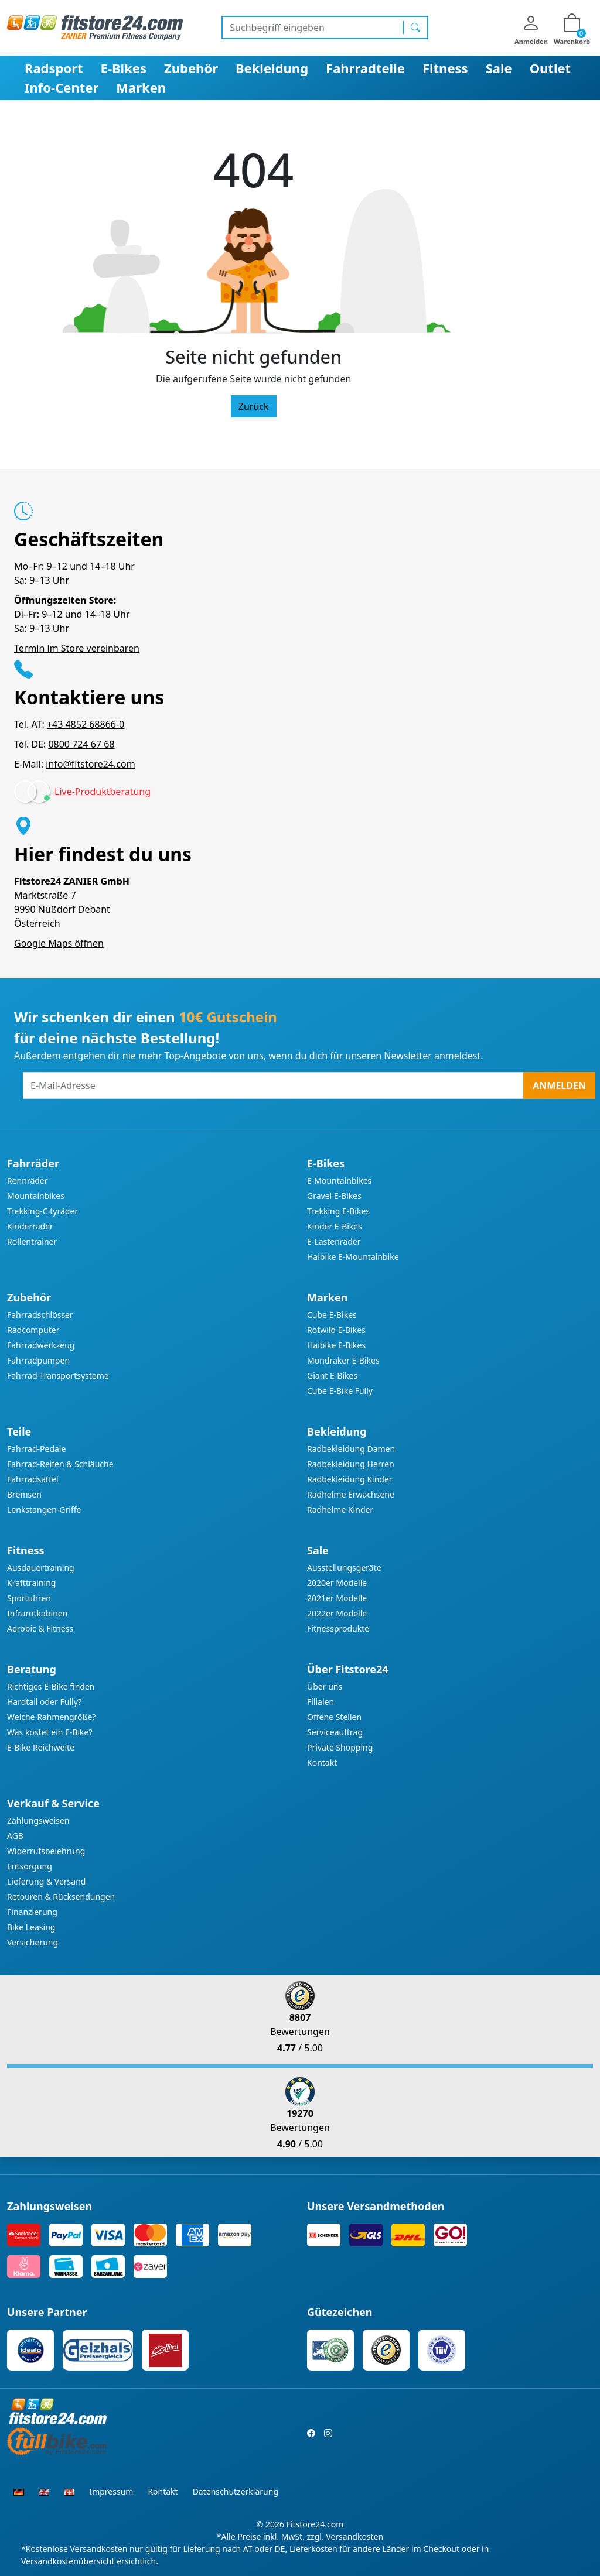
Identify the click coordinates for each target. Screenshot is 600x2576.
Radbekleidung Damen (351, 1448)
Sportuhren (29, 1598)
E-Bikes (123, 68)
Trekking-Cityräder (42, 1211)
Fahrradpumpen (38, 1360)
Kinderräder (30, 1226)
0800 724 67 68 (81, 744)
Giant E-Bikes (332, 1375)
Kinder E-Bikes (334, 1226)
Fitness (445, 68)
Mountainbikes (35, 1195)
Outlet (550, 68)
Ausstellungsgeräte (344, 1567)
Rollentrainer (32, 1241)
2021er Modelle (337, 1598)
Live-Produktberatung (102, 791)
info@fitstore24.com (90, 764)
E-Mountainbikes (339, 1180)
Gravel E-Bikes (334, 1195)
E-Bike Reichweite (40, 1747)
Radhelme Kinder (340, 1509)
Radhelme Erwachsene (350, 1494)
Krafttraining (31, 1582)
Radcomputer (33, 1329)
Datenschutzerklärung (235, 2491)
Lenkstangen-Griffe (44, 1509)
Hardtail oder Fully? (44, 1701)
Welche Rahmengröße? (51, 1716)
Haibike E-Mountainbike (353, 1256)
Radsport (54, 68)
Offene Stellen (334, 1716)
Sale (499, 68)
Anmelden (559, 1085)
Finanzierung (32, 1911)
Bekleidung (272, 68)
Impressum (111, 2491)
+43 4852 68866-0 (85, 724)
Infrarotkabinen (37, 1613)
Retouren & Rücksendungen (61, 1896)
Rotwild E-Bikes (336, 1329)
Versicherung (32, 1942)
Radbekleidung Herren (350, 1463)
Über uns (324, 1686)
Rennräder (27, 1180)
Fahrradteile (365, 68)
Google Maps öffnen (59, 943)
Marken (141, 87)
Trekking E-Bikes (338, 1211)
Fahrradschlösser (40, 1314)
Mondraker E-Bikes (343, 1360)
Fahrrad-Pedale (36, 1448)
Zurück (253, 406)
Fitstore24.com (315, 2524)
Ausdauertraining (40, 1567)
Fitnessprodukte (338, 1628)
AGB (15, 1835)
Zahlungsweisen (38, 1820)
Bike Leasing (31, 1927)
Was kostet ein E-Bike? (50, 1732)
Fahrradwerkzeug (40, 1345)
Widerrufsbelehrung (46, 1850)
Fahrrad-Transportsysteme (58, 1375)
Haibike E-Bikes (336, 1345)
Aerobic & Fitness (40, 1628)
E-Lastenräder (333, 1241)
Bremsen (24, 1494)
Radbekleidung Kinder (350, 1479)
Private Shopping (340, 1747)
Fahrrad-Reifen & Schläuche (60, 1463)
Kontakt (322, 1762)
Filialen (320, 1701)
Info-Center (61, 87)
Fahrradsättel (33, 1479)
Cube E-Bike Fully (340, 1390)
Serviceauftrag (335, 1732)
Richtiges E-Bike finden (50, 1686)
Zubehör (191, 68)
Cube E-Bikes (332, 1314)
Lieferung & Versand (46, 1881)
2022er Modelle (337, 1613)
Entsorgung (29, 1866)
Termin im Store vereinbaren (76, 648)
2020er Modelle (337, 1582)
